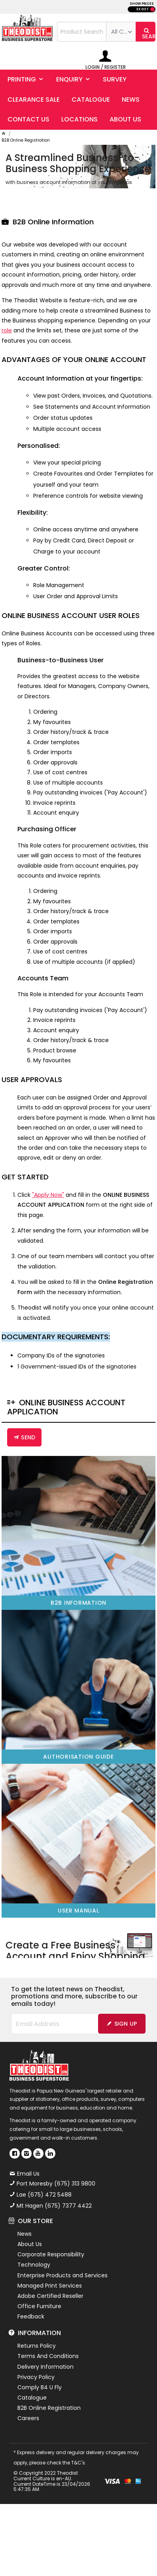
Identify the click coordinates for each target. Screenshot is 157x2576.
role (7, 329)
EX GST (142, 9)
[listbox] (121, 32)
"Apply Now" (48, 1193)
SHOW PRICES (142, 4)
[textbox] (81, 31)
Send (28, 1436)
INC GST (152, 9)
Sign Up (125, 2021)
